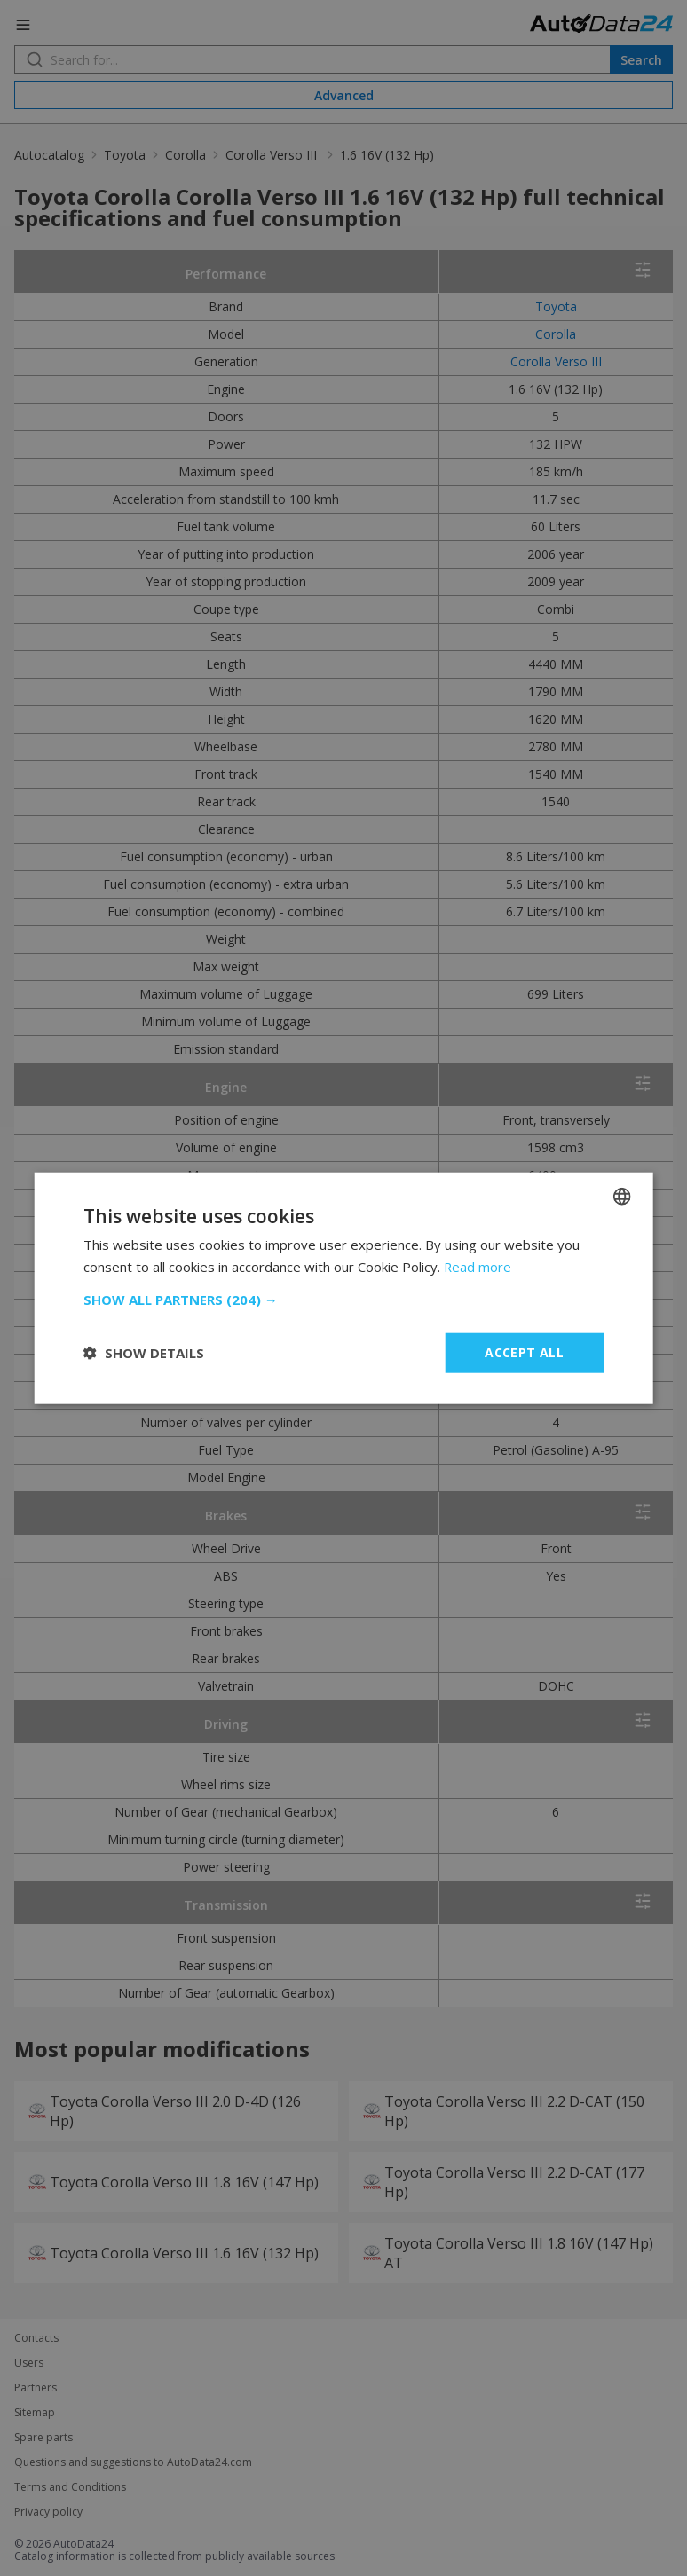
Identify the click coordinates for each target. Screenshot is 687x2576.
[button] (343, 1300)
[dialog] (343, 1288)
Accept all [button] (524, 1352)
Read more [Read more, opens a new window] (478, 1267)
